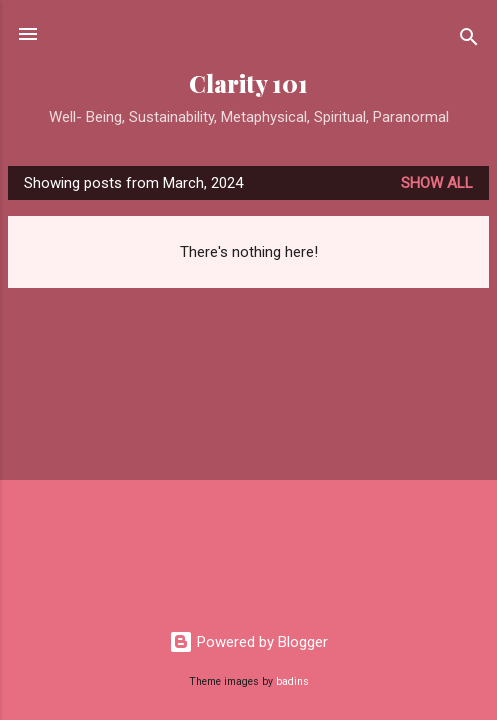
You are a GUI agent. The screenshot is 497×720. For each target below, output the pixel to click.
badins (292, 681)
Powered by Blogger (248, 642)
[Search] (469, 40)
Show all (437, 183)
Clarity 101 (248, 83)
